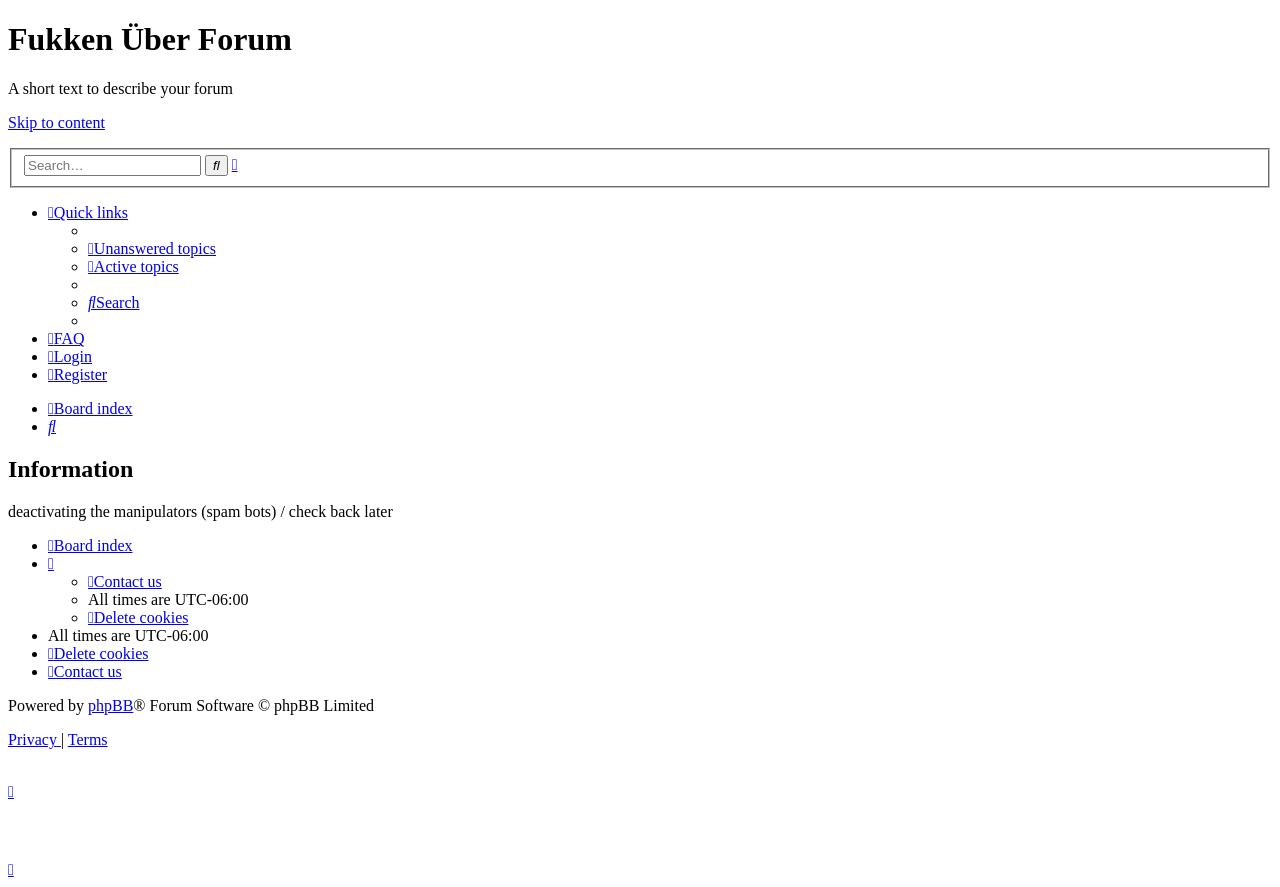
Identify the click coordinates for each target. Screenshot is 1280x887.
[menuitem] (152, 248)
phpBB (110, 705)
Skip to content (56, 122)
